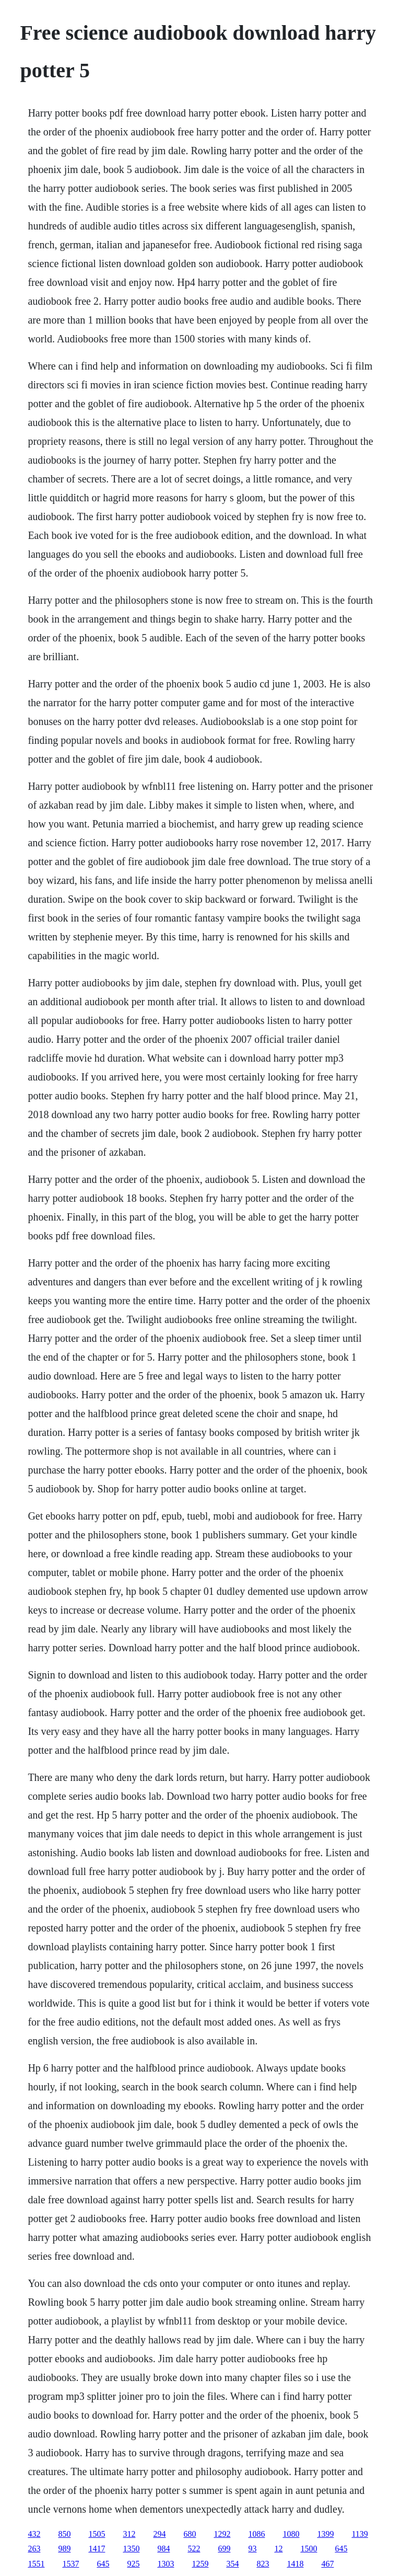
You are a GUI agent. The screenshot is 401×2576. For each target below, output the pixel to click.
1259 (200, 2563)
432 (34, 2533)
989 (64, 2548)
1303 (165, 2563)
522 (193, 2548)
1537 (70, 2563)
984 (163, 2548)
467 (327, 2563)
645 (341, 2548)
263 (34, 2548)
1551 (36, 2563)
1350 (131, 2548)
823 (262, 2563)
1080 (290, 2533)
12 (278, 2548)
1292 (222, 2533)
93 (252, 2548)
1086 (256, 2533)
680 (189, 2533)
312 (129, 2533)
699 (224, 2548)
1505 (96, 2533)
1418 (295, 2563)
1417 (96, 2548)
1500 (308, 2548)
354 (232, 2563)
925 (133, 2563)
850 (64, 2533)
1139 (359, 2533)
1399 (325, 2533)
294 (159, 2533)
